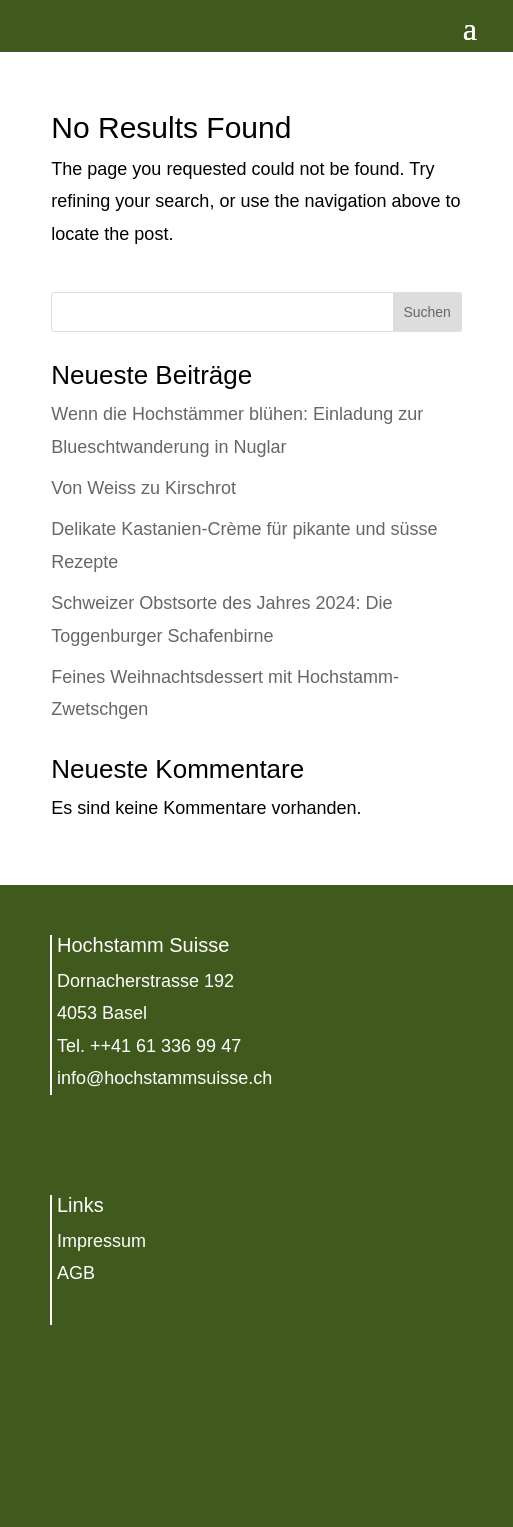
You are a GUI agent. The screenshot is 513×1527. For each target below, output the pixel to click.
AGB (76, 1273)
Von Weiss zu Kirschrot (143, 488)
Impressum (101, 1241)
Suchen (426, 312)
